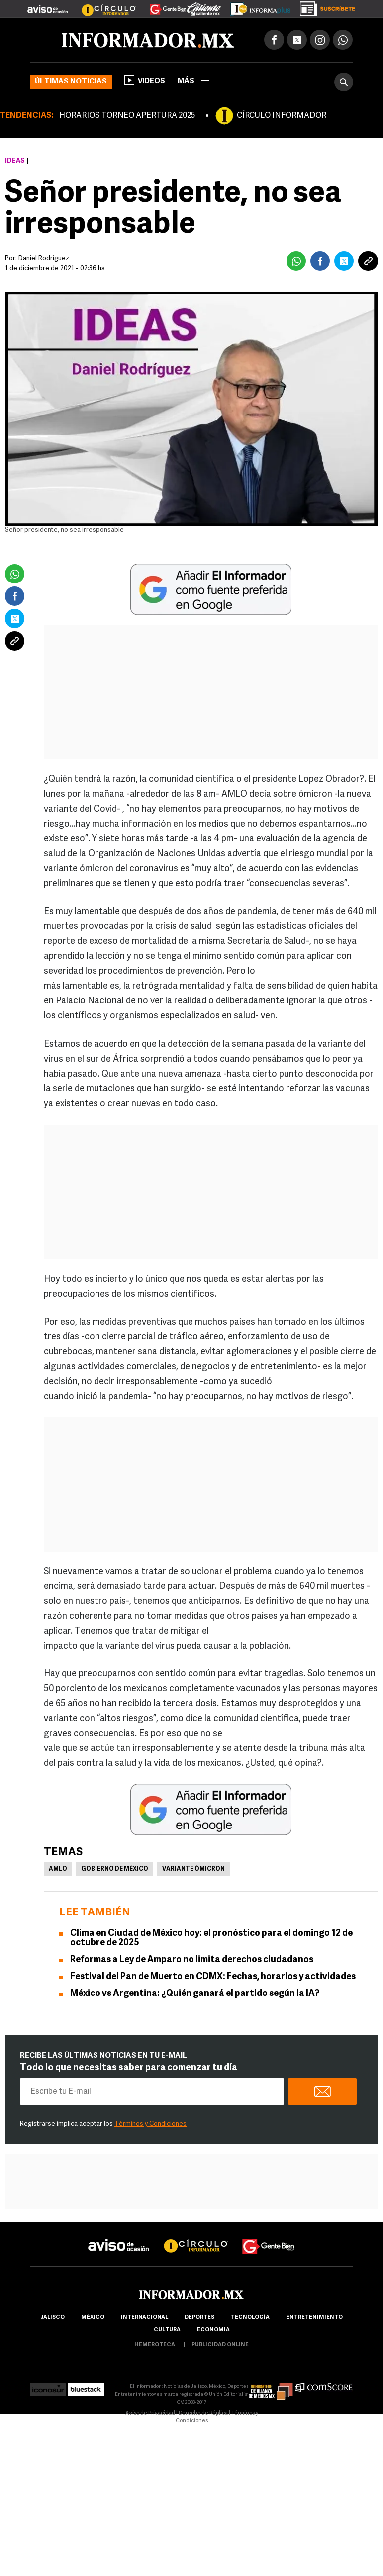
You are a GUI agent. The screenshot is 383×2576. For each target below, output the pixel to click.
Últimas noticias (71, 81)
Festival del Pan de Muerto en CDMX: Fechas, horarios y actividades (213, 1977)
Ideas (15, 161)
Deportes (199, 2317)
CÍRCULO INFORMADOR (281, 116)
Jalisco (52, 2317)
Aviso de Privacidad (150, 2413)
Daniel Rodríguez (43, 258)
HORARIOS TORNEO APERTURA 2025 (127, 116)
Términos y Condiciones (150, 2124)
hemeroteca (154, 2345)
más (193, 81)
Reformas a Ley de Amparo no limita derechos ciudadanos (191, 1960)
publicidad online (220, 2345)
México (92, 2317)
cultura (167, 2330)
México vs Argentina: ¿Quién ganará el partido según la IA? (194, 1993)
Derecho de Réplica (203, 2413)
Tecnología (250, 2317)
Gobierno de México (114, 1869)
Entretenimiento (314, 2317)
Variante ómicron (193, 1869)
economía (213, 2330)
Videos (144, 80)
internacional (144, 2317)
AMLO (58, 1869)
